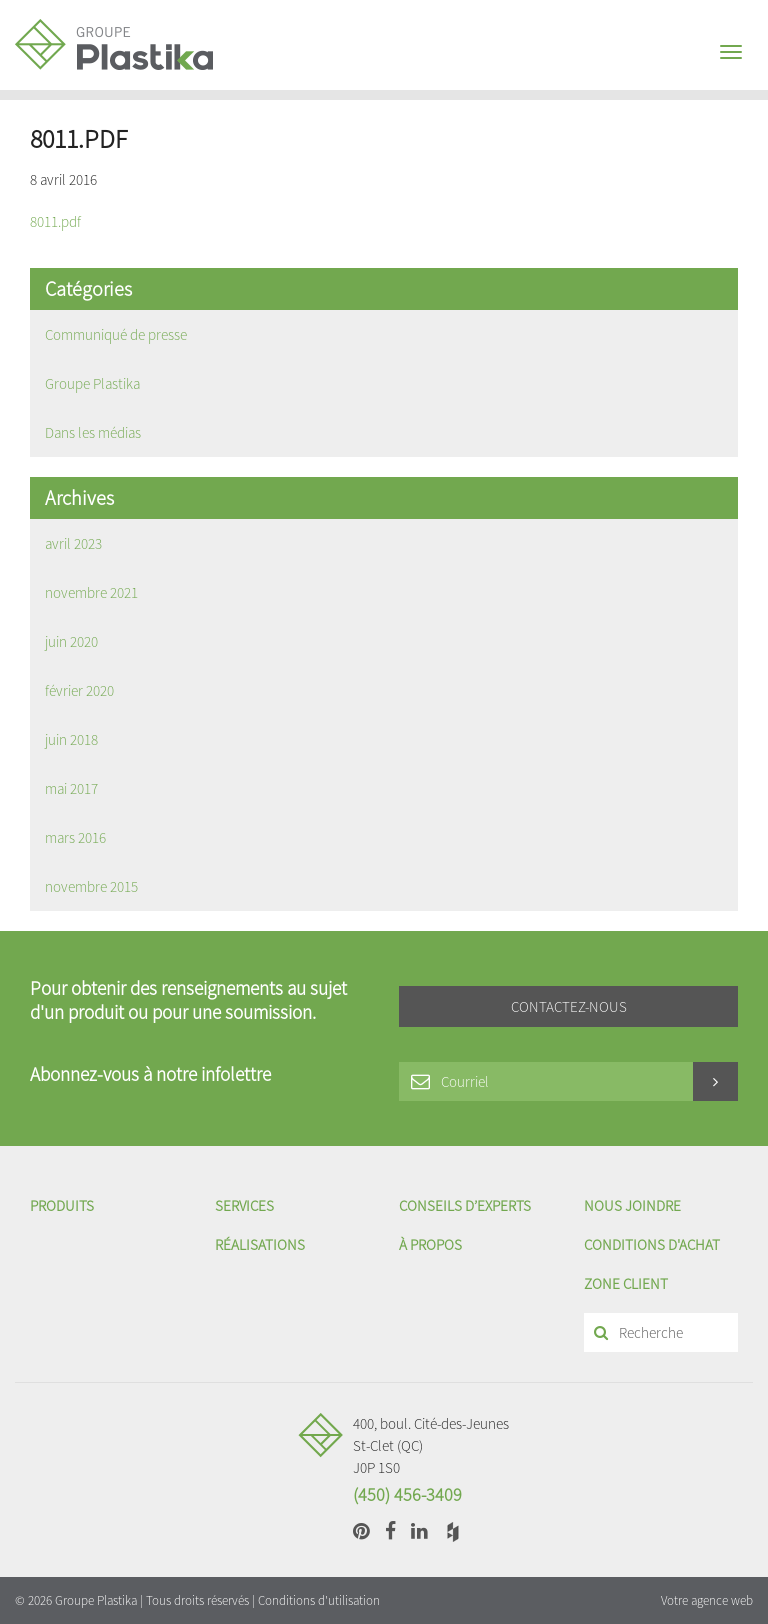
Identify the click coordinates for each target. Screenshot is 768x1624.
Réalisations (260, 1244)
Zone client (626, 1283)
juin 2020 (71, 641)
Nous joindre (632, 1205)
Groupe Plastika (92, 383)
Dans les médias (93, 432)
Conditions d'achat (652, 1244)
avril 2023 (73, 543)
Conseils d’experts (465, 1205)
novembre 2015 (91, 886)
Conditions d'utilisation (319, 1600)
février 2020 (79, 690)
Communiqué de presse (116, 334)
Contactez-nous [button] (569, 1006)
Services (244, 1205)
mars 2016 (75, 837)
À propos (430, 1244)
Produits (62, 1205)
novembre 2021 (91, 592)
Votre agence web (707, 1600)
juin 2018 (71, 739)
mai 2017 (71, 788)
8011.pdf (55, 221)
